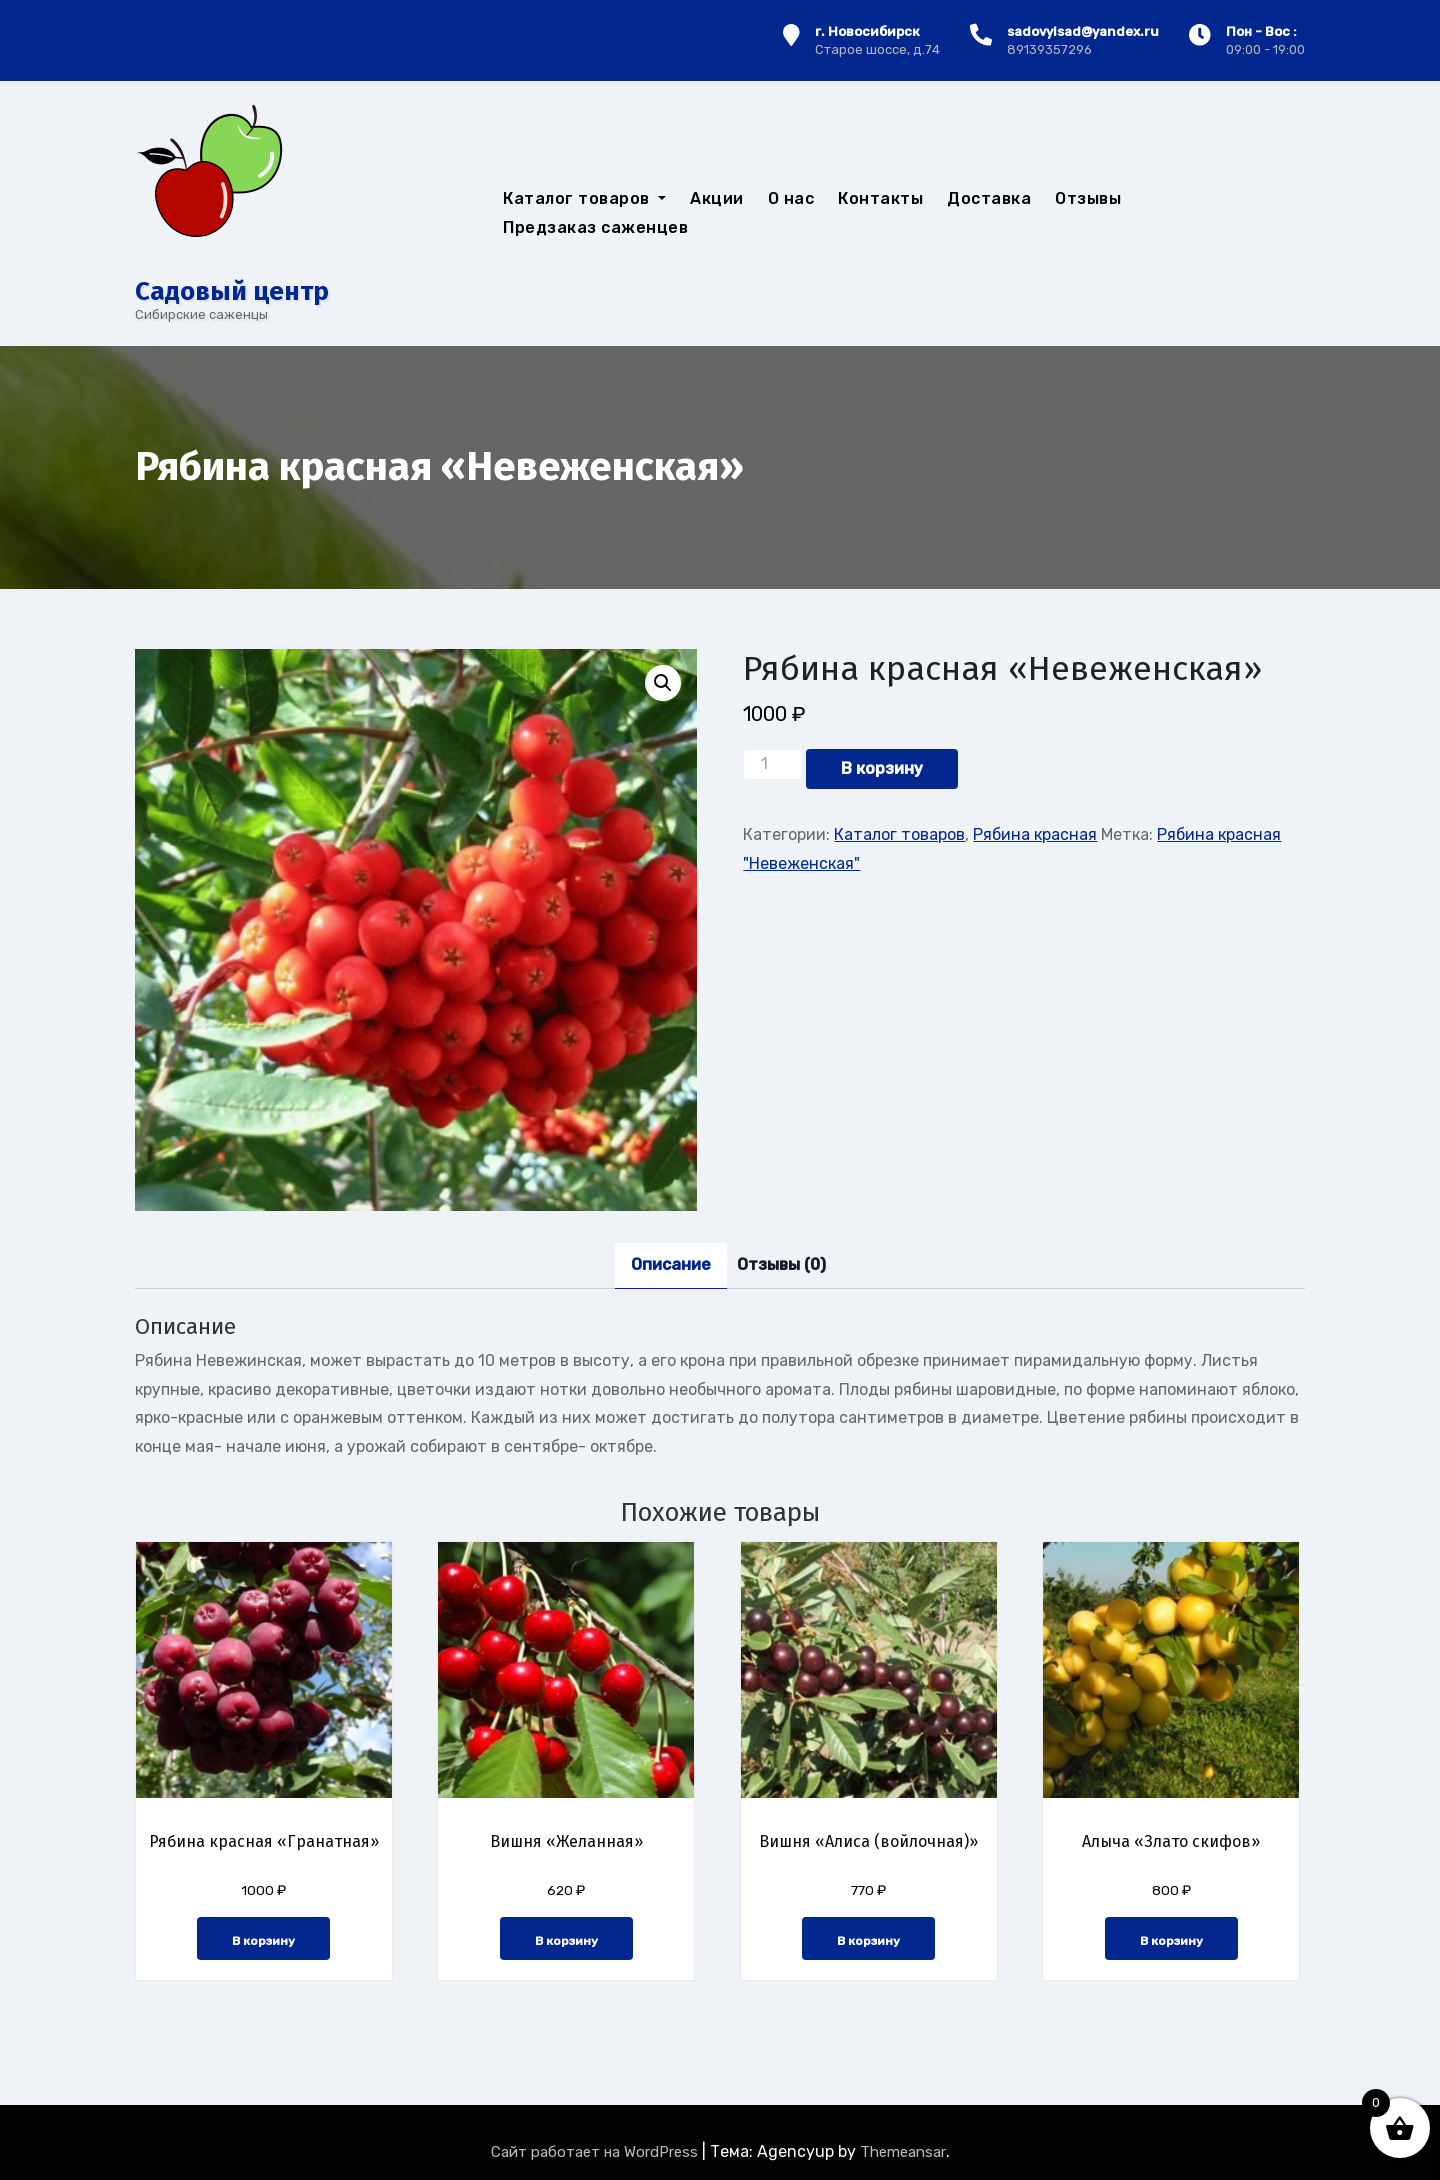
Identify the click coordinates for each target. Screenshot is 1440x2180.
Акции (717, 198)
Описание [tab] (671, 1264)
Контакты (880, 198)
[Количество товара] (772, 764)
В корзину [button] (263, 1941)
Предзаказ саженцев (595, 227)
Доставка (989, 198)
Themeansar (903, 2152)
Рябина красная (1035, 834)
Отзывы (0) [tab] (781, 1264)
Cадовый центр (232, 291)
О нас (791, 198)
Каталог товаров (584, 198)
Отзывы (1088, 198)
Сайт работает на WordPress (596, 2152)
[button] (663, 683)
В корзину (882, 768)
